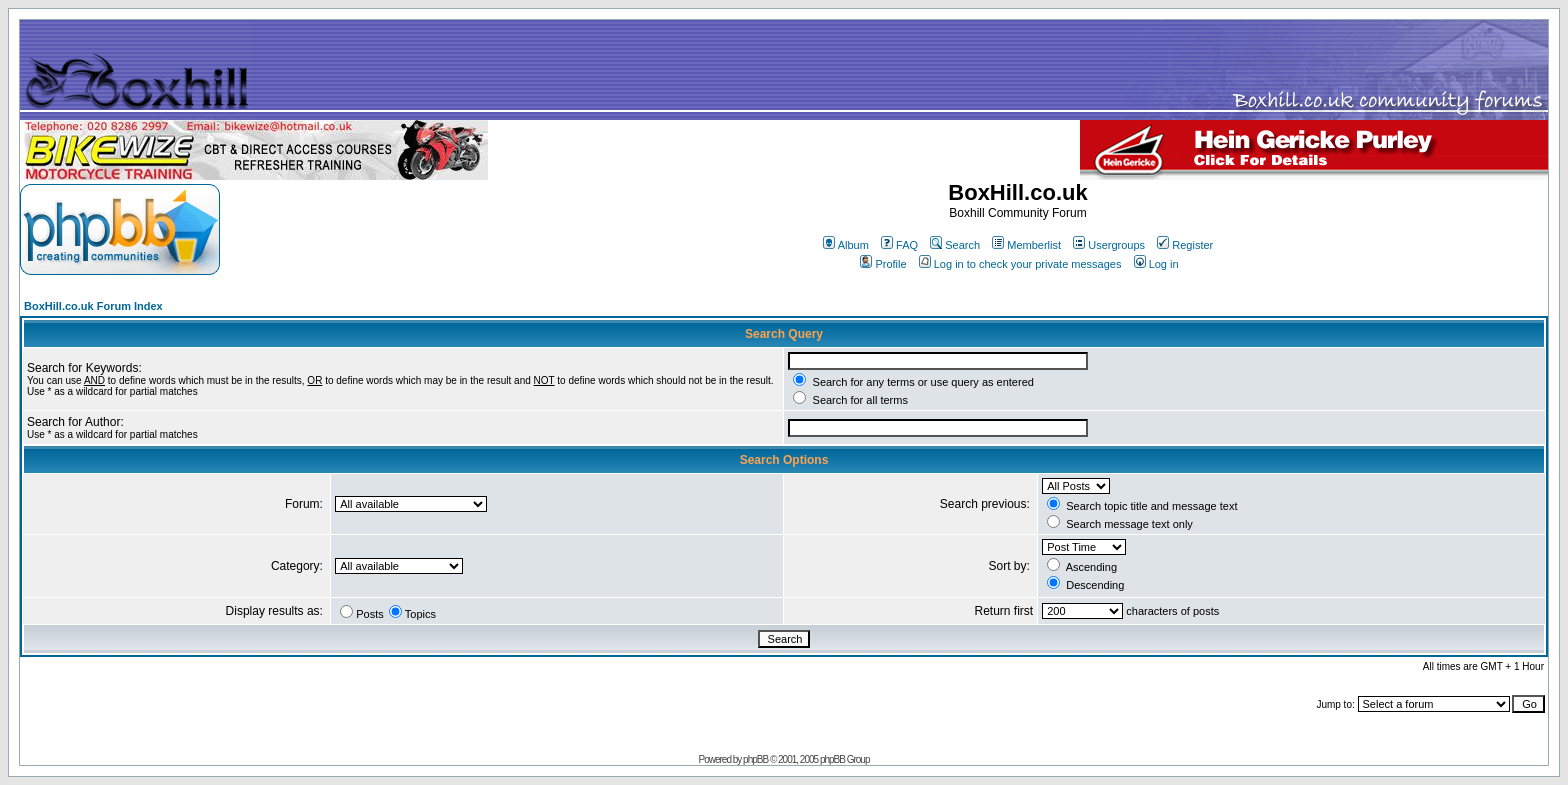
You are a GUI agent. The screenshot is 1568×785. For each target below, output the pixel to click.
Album (846, 245)
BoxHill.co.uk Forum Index (93, 306)
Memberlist (1026, 245)
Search (955, 245)
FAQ (899, 245)
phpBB (755, 759)
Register (1185, 245)
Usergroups (1109, 245)
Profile (883, 264)
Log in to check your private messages (1020, 264)
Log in (1156, 264)
